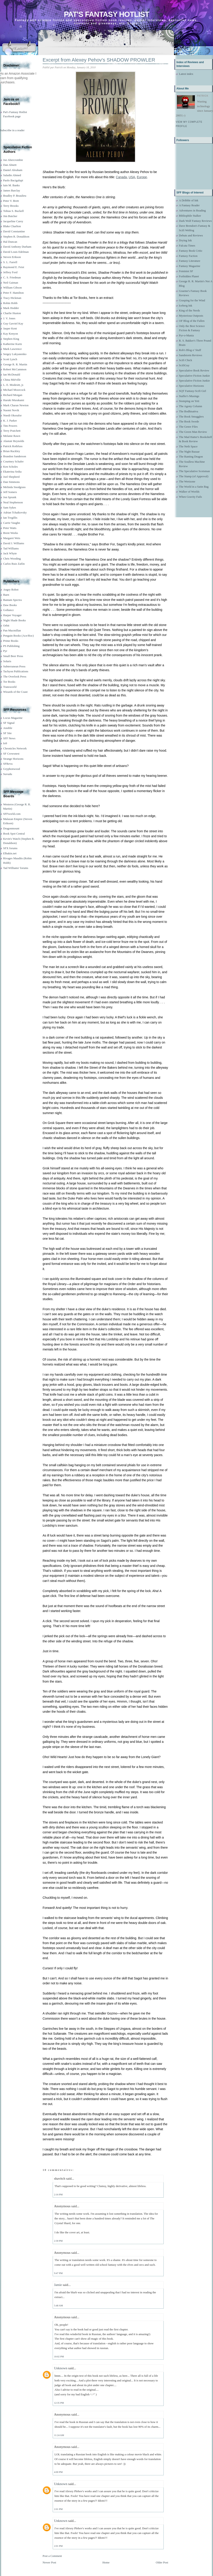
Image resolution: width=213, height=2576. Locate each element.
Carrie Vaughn (11, 522)
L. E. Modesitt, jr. (13, 384)
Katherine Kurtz (12, 344)
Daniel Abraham (12, 170)
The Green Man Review (193, 431)
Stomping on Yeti (189, 401)
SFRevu (8, 763)
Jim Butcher (10, 216)
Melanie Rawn (11, 435)
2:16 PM (58, 2194)
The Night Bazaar (189, 451)
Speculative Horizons (191, 385)
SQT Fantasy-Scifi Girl (192, 391)
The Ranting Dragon (191, 456)
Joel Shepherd (11, 476)
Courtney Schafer (13, 461)
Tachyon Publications (15, 671)
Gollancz (8, 610)
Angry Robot (10, 589)
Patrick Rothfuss (12, 446)
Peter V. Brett (11, 200)
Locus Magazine (12, 718)
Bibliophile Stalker (190, 215)
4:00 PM (58, 2472)
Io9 (5, 743)
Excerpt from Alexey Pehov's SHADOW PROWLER (99, 60)
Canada (121, 177)
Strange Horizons (13, 758)
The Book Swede (189, 421)
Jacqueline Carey (13, 221)
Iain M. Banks (11, 185)
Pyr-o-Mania (186, 335)
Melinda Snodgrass (14, 487)
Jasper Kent (10, 328)
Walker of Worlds (189, 491)
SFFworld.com (12, 813)
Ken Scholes (10, 466)
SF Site (7, 733)
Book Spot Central (14, 833)
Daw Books (10, 605)
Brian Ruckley (11, 451)
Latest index (186, 74)
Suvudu (7, 774)
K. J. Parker (10, 420)
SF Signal (9, 722)
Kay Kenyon (10, 333)
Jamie (58, 2285)
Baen (6, 594)
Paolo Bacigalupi (13, 180)
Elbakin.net (10, 853)
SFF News (9, 738)
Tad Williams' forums (15, 868)
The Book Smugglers (191, 416)
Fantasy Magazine (189, 266)
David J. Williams (13, 543)
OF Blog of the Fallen (191, 320)
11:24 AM (59, 2435)
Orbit (6, 625)
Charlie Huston (12, 313)
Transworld (9, 686)
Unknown (60, 2368)
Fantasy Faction (188, 256)
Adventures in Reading (192, 210)
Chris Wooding (12, 558)
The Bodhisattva (188, 411)
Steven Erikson (12, 257)
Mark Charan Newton (15, 405)
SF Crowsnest (11, 753)
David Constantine (14, 231)
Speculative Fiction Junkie (194, 375)
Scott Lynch (10, 359)
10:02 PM (59, 2356)
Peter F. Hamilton (13, 292)
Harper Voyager (12, 615)
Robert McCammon (14, 369)
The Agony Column (190, 406)
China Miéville (12, 379)
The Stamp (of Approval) (193, 476)
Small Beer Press (13, 656)
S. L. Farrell (10, 262)
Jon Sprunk (9, 497)
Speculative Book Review (194, 370)
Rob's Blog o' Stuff (190, 350)
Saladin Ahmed (12, 175)
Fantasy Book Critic (190, 250)
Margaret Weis (11, 538)
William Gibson (12, 287)
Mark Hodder (11, 308)
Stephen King (11, 338)
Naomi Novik (11, 410)
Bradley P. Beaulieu (14, 195)
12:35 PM (59, 2402)
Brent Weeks (10, 533)
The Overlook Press (14, 676)
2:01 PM (58, 2509)
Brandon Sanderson (14, 456)
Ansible (7, 728)
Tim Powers (10, 425)
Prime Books (10, 640)
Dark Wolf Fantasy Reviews (195, 220)
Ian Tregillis (10, 517)
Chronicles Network (15, 748)
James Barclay (11, 190)
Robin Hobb (10, 303)
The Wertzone (187, 481)
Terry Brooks (11, 205)
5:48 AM (58, 2305)
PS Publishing (11, 646)
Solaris (7, 661)
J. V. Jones (9, 318)
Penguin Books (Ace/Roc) (18, 635)
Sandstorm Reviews (190, 355)
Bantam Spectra (12, 600)
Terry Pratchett (11, 430)
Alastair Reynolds (13, 441)
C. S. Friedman (12, 277)
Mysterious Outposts (191, 315)
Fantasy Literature (189, 260)
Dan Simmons (11, 482)
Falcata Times (187, 245)
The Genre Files (188, 426)
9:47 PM (58, 2273)
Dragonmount (11, 828)
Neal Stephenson (13, 502)
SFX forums (10, 848)
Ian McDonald (11, 374)
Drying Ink (185, 240)
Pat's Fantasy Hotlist (106, 14)
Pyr (5, 651)
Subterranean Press (14, 666)
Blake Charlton (12, 226)
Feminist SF (186, 271)
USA (132, 177)
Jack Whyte (10, 553)
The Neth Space (188, 446)
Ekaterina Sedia (12, 471)
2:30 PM (58, 2240)
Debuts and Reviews (191, 235)
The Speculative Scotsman (194, 471)
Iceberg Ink (185, 305)
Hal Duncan (10, 241)
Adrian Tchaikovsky (15, 512)
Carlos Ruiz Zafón (14, 563)
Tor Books (9, 681)
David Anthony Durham (17, 246)
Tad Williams (11, 548)
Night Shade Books (14, 620)
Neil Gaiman (10, 282)
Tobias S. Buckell (13, 211)
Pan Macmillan (12, 630)
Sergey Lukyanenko (14, 354)
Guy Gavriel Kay (13, 323)
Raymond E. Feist (13, 267)
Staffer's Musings (189, 396)
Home (106, 2562)
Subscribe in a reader (12, 130)
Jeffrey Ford (10, 272)
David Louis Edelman (16, 251)
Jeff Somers (10, 492)
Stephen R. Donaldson (16, 236)
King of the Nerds (189, 310)
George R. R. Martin (15, 364)
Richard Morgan (12, 395)
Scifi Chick (185, 360)
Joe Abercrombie (13, 160)
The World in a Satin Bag (194, 486)
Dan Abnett (10, 165)
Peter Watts (9, 528)
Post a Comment (52, 2556)
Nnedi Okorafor (12, 415)
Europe (142, 177)
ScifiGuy (184, 365)
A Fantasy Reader (189, 205)
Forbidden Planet (189, 276)
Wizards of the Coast (15, 691)
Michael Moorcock (14, 389)
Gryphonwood (11, 769)
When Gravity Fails (190, 496)
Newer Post (49, 2562)
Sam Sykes (9, 507)
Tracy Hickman (12, 298)
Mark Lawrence (12, 349)
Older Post (162, 2562)
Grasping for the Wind (192, 300)
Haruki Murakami (13, 400)
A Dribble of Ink (188, 200)
